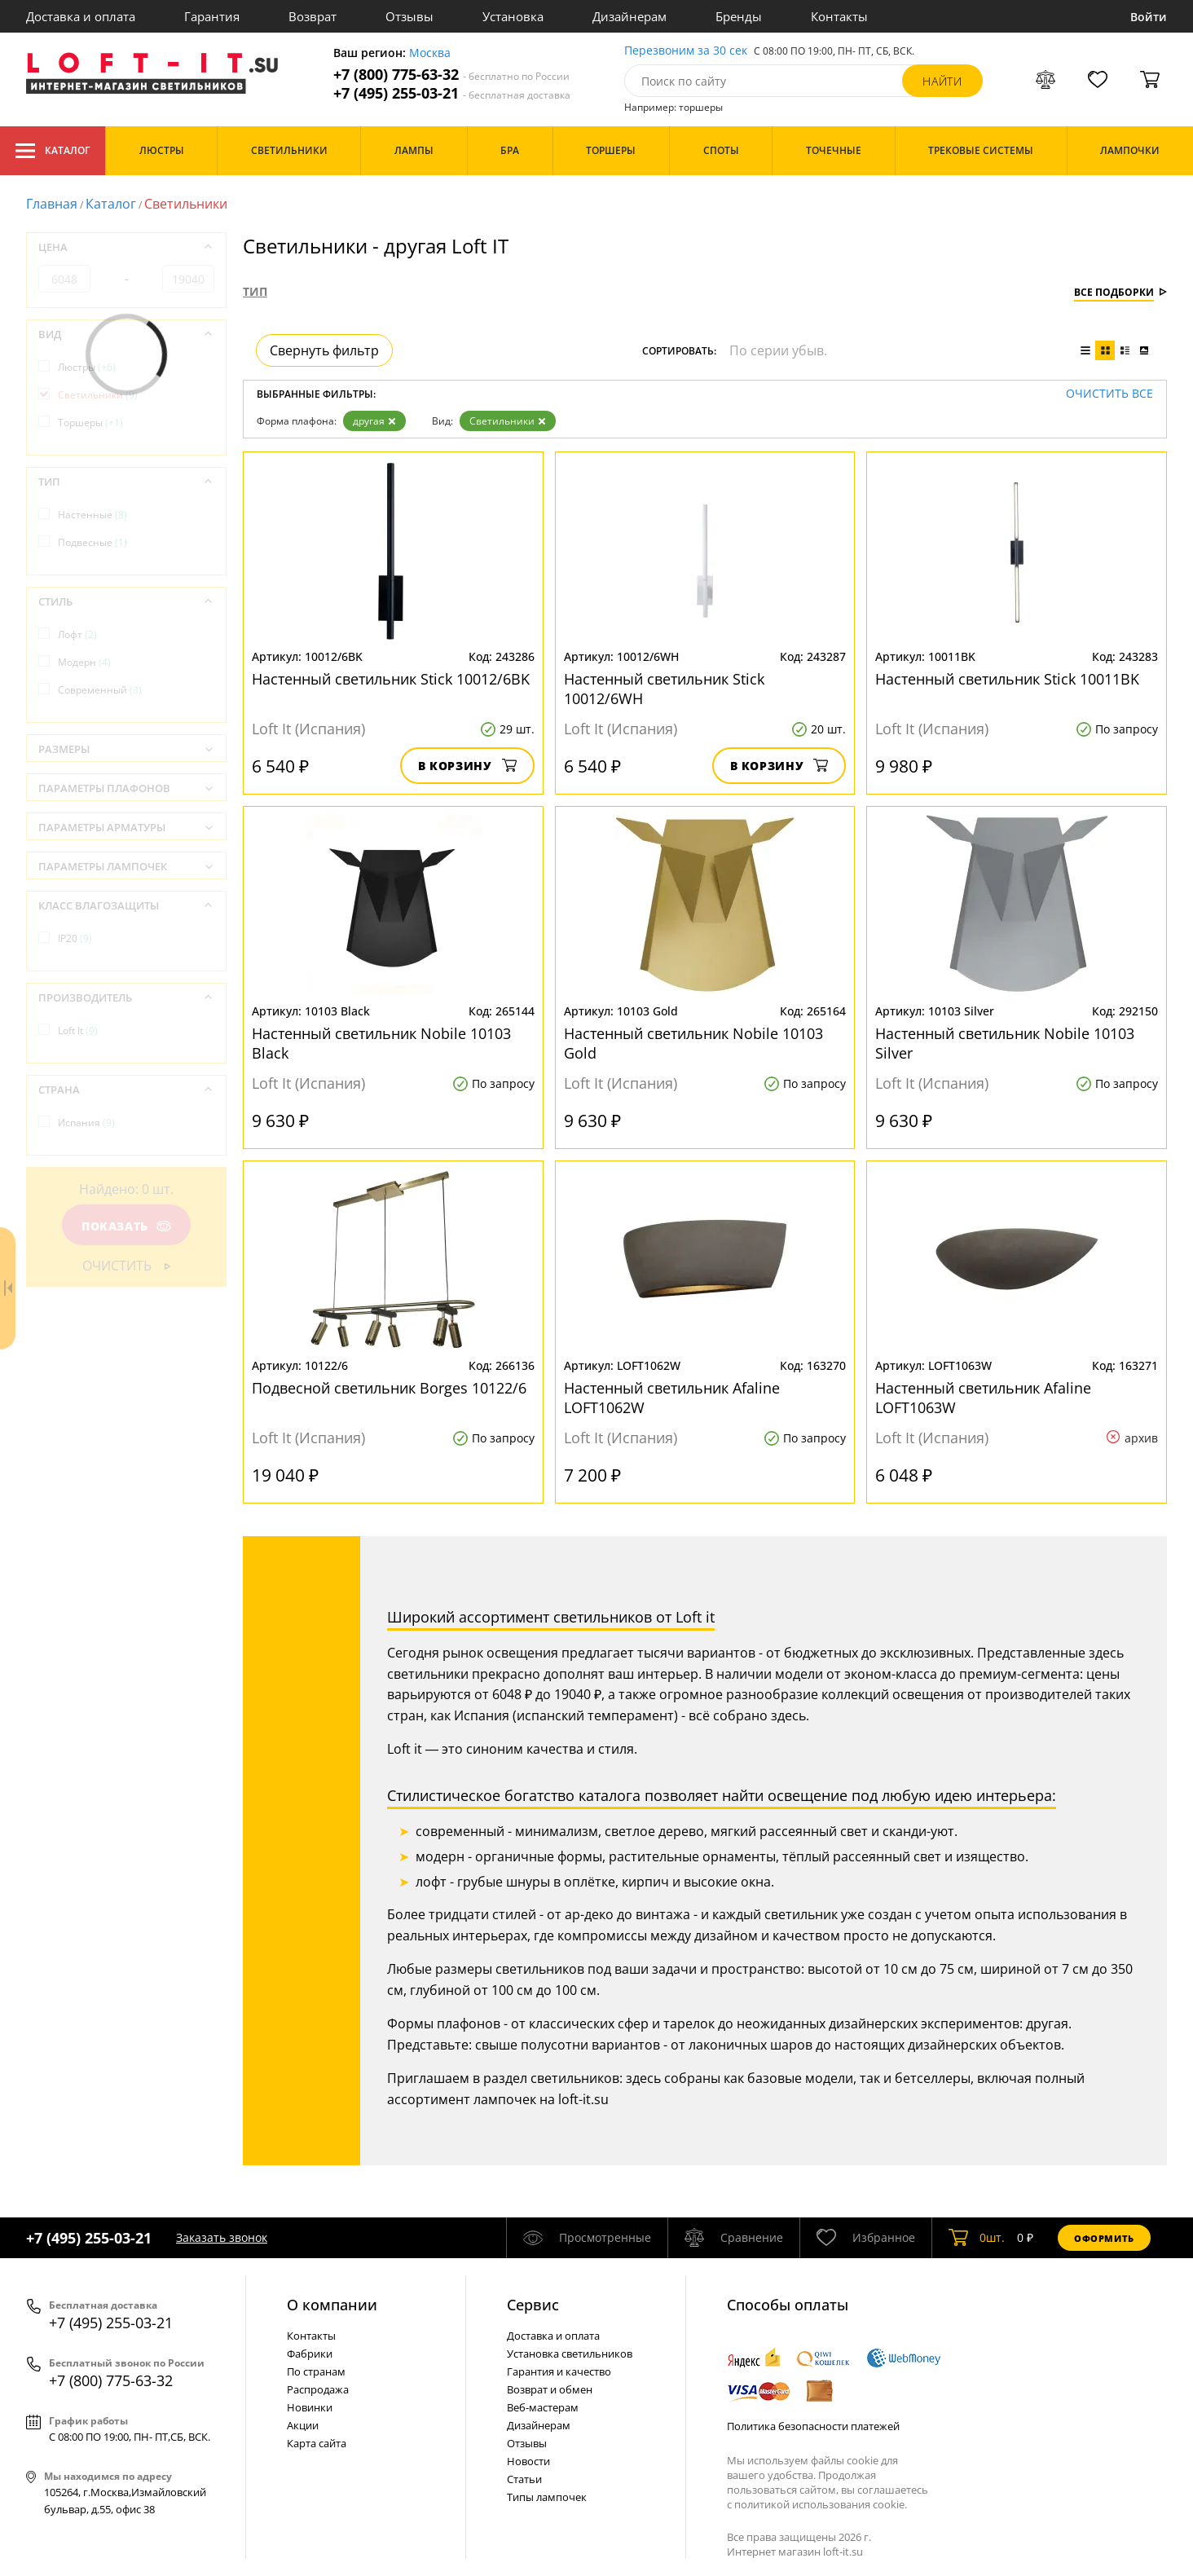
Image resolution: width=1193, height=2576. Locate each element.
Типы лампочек (547, 2497)
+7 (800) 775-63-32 (451, 74)
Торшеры (90, 422)
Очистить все (1109, 394)
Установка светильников (569, 2353)
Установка (513, 16)
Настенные (92, 515)
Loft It (78, 1030)
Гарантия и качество (559, 2371)
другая (374, 421)
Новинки (309, 2407)
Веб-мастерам (543, 2407)
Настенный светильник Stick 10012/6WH (664, 688)
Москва (430, 53)
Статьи (524, 2479)
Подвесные (92, 542)
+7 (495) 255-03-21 (451, 93)
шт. (977, 2238)
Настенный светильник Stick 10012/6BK (391, 679)
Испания (86, 1122)
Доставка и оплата (80, 16)
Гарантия (212, 16)
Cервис (533, 2304)
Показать (126, 1226)
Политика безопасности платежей (813, 2426)
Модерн (84, 662)
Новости (528, 2461)
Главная (51, 204)
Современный (100, 690)
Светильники (507, 421)
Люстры (87, 367)
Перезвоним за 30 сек (685, 51)
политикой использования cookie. (820, 2504)
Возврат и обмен (549, 2389)
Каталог (52, 151)
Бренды (738, 16)
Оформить (1104, 2238)
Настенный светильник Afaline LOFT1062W (672, 1397)
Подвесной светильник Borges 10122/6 (389, 1388)
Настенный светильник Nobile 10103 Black (381, 1043)
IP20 (75, 938)
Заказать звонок (221, 2237)
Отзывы (409, 16)
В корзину (467, 765)
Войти (1148, 16)
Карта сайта (316, 2443)
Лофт (77, 634)
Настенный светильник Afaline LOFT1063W (983, 1397)
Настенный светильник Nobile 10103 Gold (693, 1043)
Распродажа (318, 2389)
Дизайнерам (629, 16)
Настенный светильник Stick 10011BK (1007, 679)
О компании (332, 2304)
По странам (316, 2371)
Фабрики (309, 2353)
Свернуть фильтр (324, 350)
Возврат (312, 16)
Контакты (839, 16)
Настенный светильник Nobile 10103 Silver (1004, 1043)
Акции (303, 2425)
